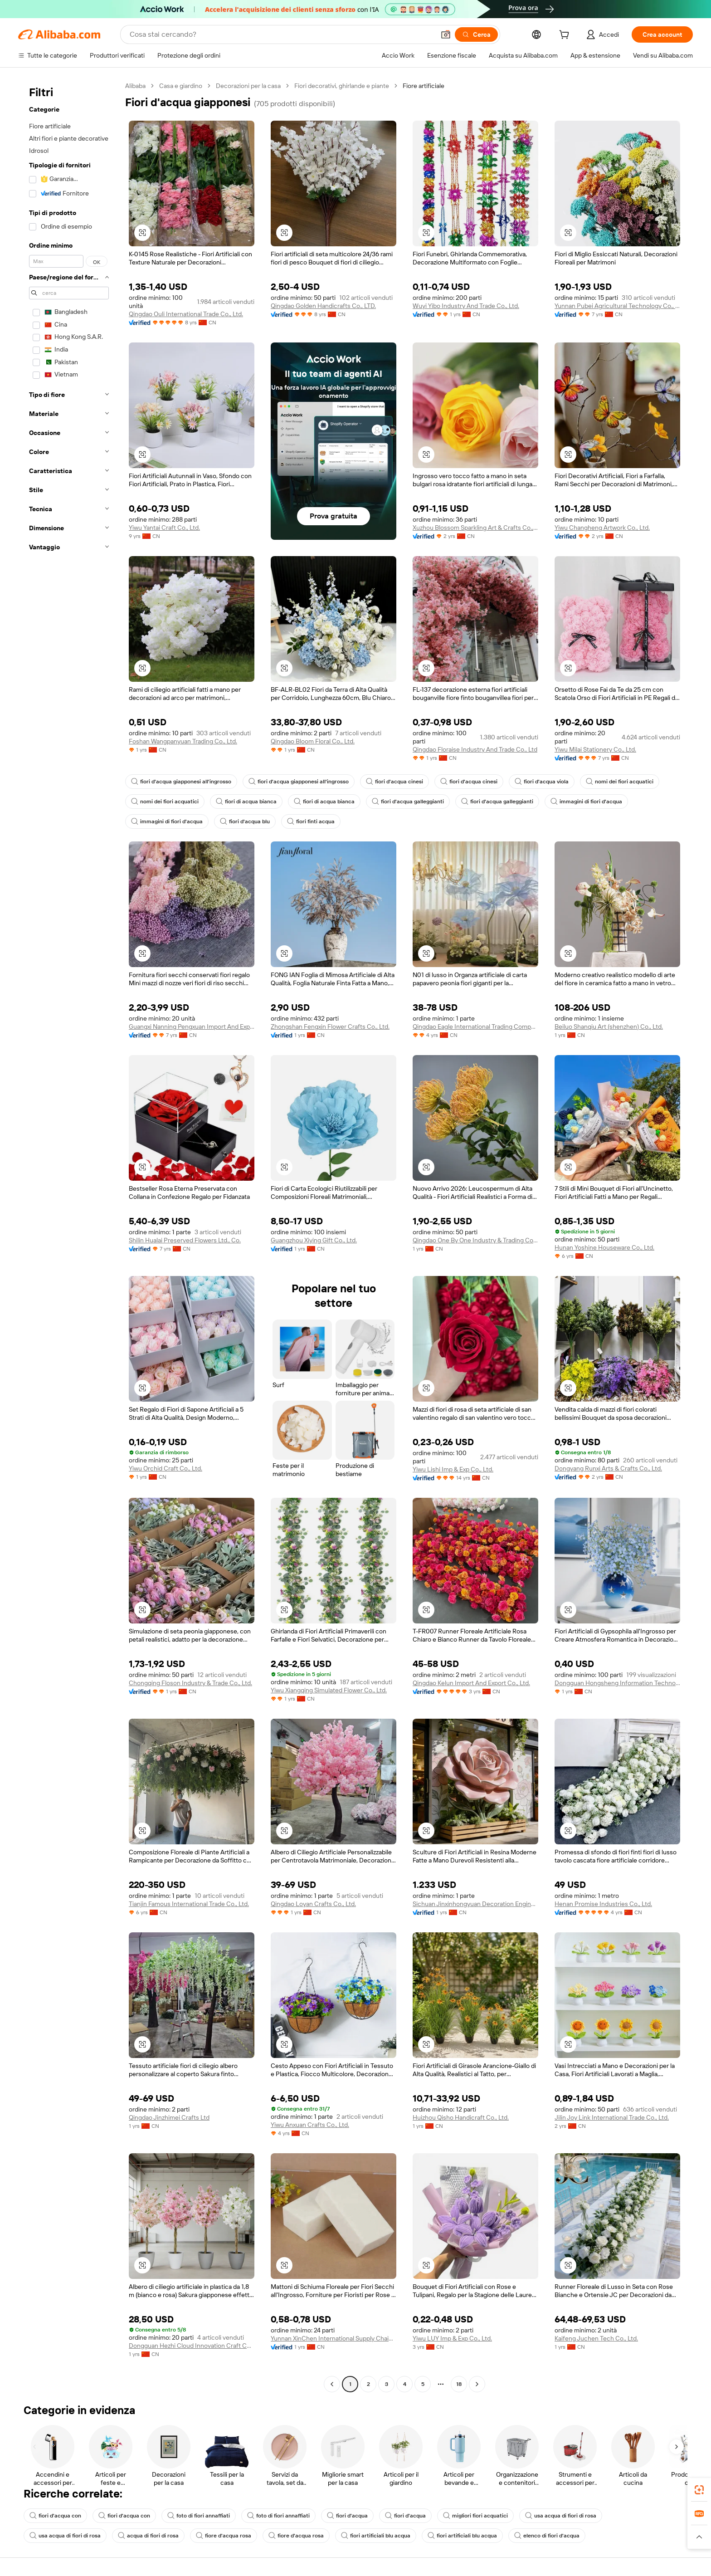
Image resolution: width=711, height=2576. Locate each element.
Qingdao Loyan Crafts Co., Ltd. (313, 1903)
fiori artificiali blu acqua (375, 2535)
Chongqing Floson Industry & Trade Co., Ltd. (190, 1682)
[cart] (566, 35)
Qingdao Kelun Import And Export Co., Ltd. (471, 1682)
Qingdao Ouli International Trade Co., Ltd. (186, 314)
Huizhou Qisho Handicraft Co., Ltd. (461, 2117)
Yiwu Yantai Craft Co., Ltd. (164, 527)
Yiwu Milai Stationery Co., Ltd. (595, 749)
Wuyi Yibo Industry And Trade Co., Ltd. (466, 305)
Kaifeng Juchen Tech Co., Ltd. (596, 2338)
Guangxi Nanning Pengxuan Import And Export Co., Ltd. (191, 1026)
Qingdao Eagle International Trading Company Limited (475, 1026)
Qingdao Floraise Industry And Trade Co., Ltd (475, 749)
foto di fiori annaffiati (198, 2515)
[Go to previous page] (332, 2384)
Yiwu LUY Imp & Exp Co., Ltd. (452, 2338)
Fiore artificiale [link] (423, 85)
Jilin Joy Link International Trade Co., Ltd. (612, 2117)
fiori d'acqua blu (245, 821)
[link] (699, 2490)
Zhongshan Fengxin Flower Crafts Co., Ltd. (330, 1026)
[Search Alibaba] (281, 34)
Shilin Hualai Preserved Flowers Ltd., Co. (185, 1240)
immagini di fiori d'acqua (586, 801)
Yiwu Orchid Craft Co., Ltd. (165, 1468)
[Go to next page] (477, 2384)
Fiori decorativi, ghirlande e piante (341, 85)
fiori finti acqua (311, 821)
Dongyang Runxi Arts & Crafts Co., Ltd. (608, 1468)
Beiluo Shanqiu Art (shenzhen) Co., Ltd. (609, 1026)
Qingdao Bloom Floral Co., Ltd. (313, 741)
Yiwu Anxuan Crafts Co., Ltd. (310, 2124)
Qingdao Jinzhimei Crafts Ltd (169, 2117)
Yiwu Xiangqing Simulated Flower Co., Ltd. (329, 1690)
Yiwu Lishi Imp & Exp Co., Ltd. (453, 1469)
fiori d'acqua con (55, 2515)
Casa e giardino (180, 85)
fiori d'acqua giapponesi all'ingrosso (181, 781)
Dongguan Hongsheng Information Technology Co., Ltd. (617, 1682)
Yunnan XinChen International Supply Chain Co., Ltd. (333, 2338)
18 (459, 2384)
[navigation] (69, 1236)
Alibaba (135, 85)
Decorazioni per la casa (248, 85)
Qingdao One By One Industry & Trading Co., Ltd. (475, 1240)
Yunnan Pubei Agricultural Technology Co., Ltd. (617, 305)
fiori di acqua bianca (246, 801)
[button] (445, 34)
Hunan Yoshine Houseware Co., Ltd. (604, 1247)
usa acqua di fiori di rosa (560, 2515)
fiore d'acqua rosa (223, 2535)
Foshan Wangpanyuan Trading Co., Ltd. (183, 741)
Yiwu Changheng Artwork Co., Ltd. (602, 527)
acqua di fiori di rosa (148, 2535)
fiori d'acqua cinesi (394, 781)
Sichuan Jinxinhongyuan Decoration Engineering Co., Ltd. (475, 1903)
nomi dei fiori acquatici (619, 781)
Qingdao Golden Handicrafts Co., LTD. (323, 305)
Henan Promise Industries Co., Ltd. (603, 1903)
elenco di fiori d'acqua (547, 2535)
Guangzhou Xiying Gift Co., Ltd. (314, 1240)
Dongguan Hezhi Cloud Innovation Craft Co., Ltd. (191, 2345)
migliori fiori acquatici (475, 2515)
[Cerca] (476, 34)
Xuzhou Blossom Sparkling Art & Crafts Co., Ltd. (475, 527)
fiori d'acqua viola (542, 781)
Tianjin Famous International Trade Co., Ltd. (189, 1903)
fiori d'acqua (347, 2515)
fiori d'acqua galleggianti (408, 801)
